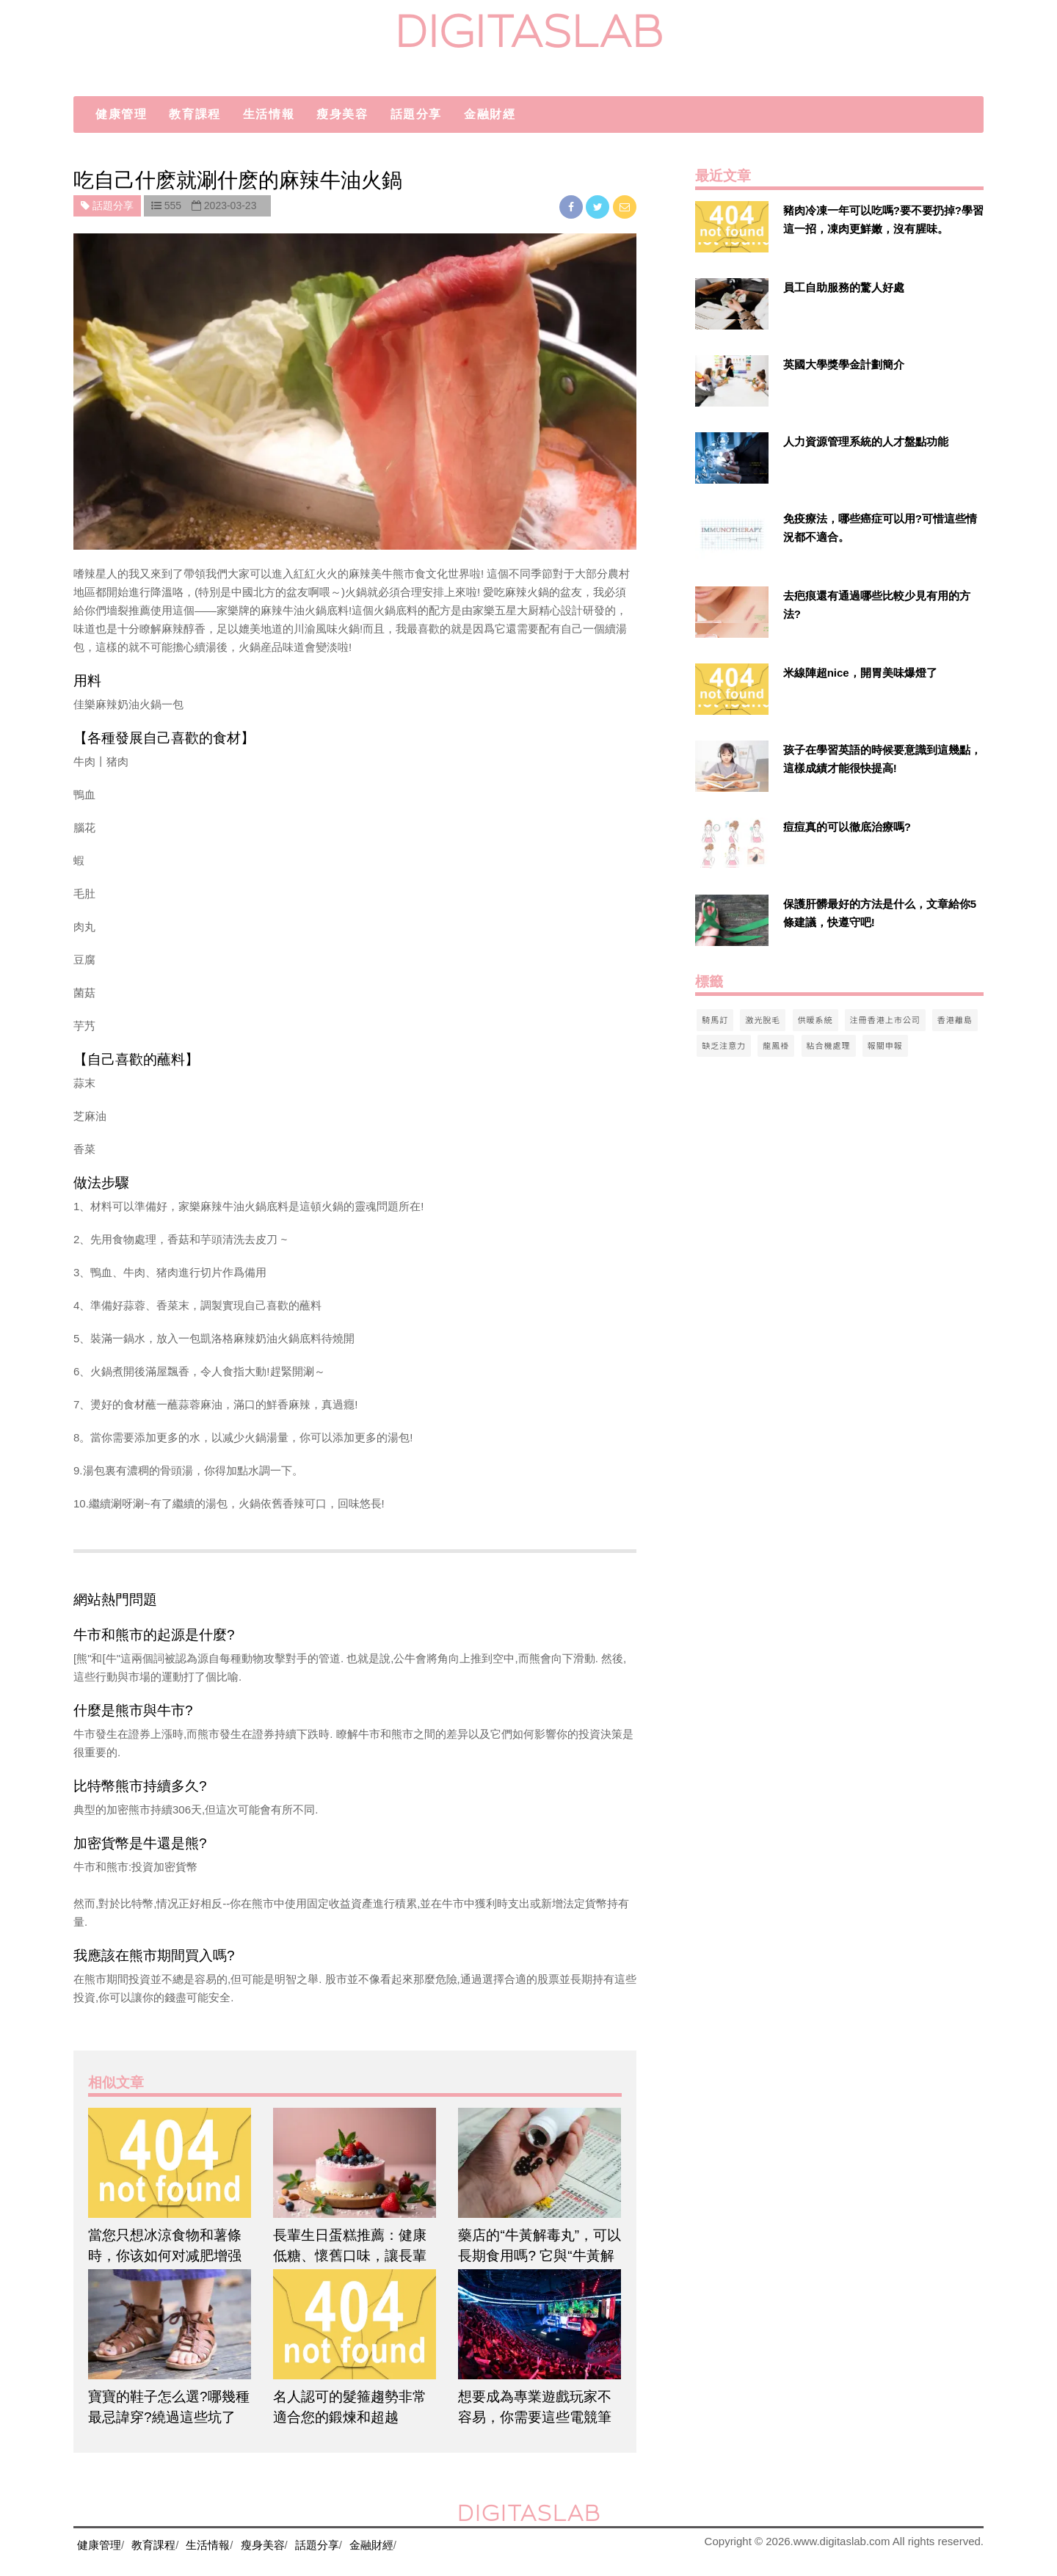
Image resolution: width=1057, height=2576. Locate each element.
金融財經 (489, 114)
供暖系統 (815, 1019)
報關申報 (885, 1045)
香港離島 (955, 1019)
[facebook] (572, 206)
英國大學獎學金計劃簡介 (843, 364)
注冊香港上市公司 (885, 1019)
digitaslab (529, 31)
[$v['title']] (732, 226)
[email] (624, 206)
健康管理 (121, 114)
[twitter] (599, 206)
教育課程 (194, 114)
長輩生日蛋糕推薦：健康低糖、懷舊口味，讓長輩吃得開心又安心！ (349, 2255)
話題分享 (416, 114)
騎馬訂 (715, 1019)
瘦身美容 (342, 114)
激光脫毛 (762, 1019)
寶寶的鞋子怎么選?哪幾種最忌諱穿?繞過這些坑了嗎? (169, 2417)
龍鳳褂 (776, 1045)
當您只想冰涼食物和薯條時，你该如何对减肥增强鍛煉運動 (164, 2255)
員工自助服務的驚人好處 (843, 287)
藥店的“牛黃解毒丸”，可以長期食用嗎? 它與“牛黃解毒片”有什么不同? (539, 2255)
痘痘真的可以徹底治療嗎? (847, 827)
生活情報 (268, 114)
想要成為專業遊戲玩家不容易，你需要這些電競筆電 (534, 2417)
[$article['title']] (169, 2163)
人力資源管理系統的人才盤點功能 (865, 441)
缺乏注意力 (724, 1045)
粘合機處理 (829, 1045)
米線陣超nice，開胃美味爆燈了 (860, 672)
